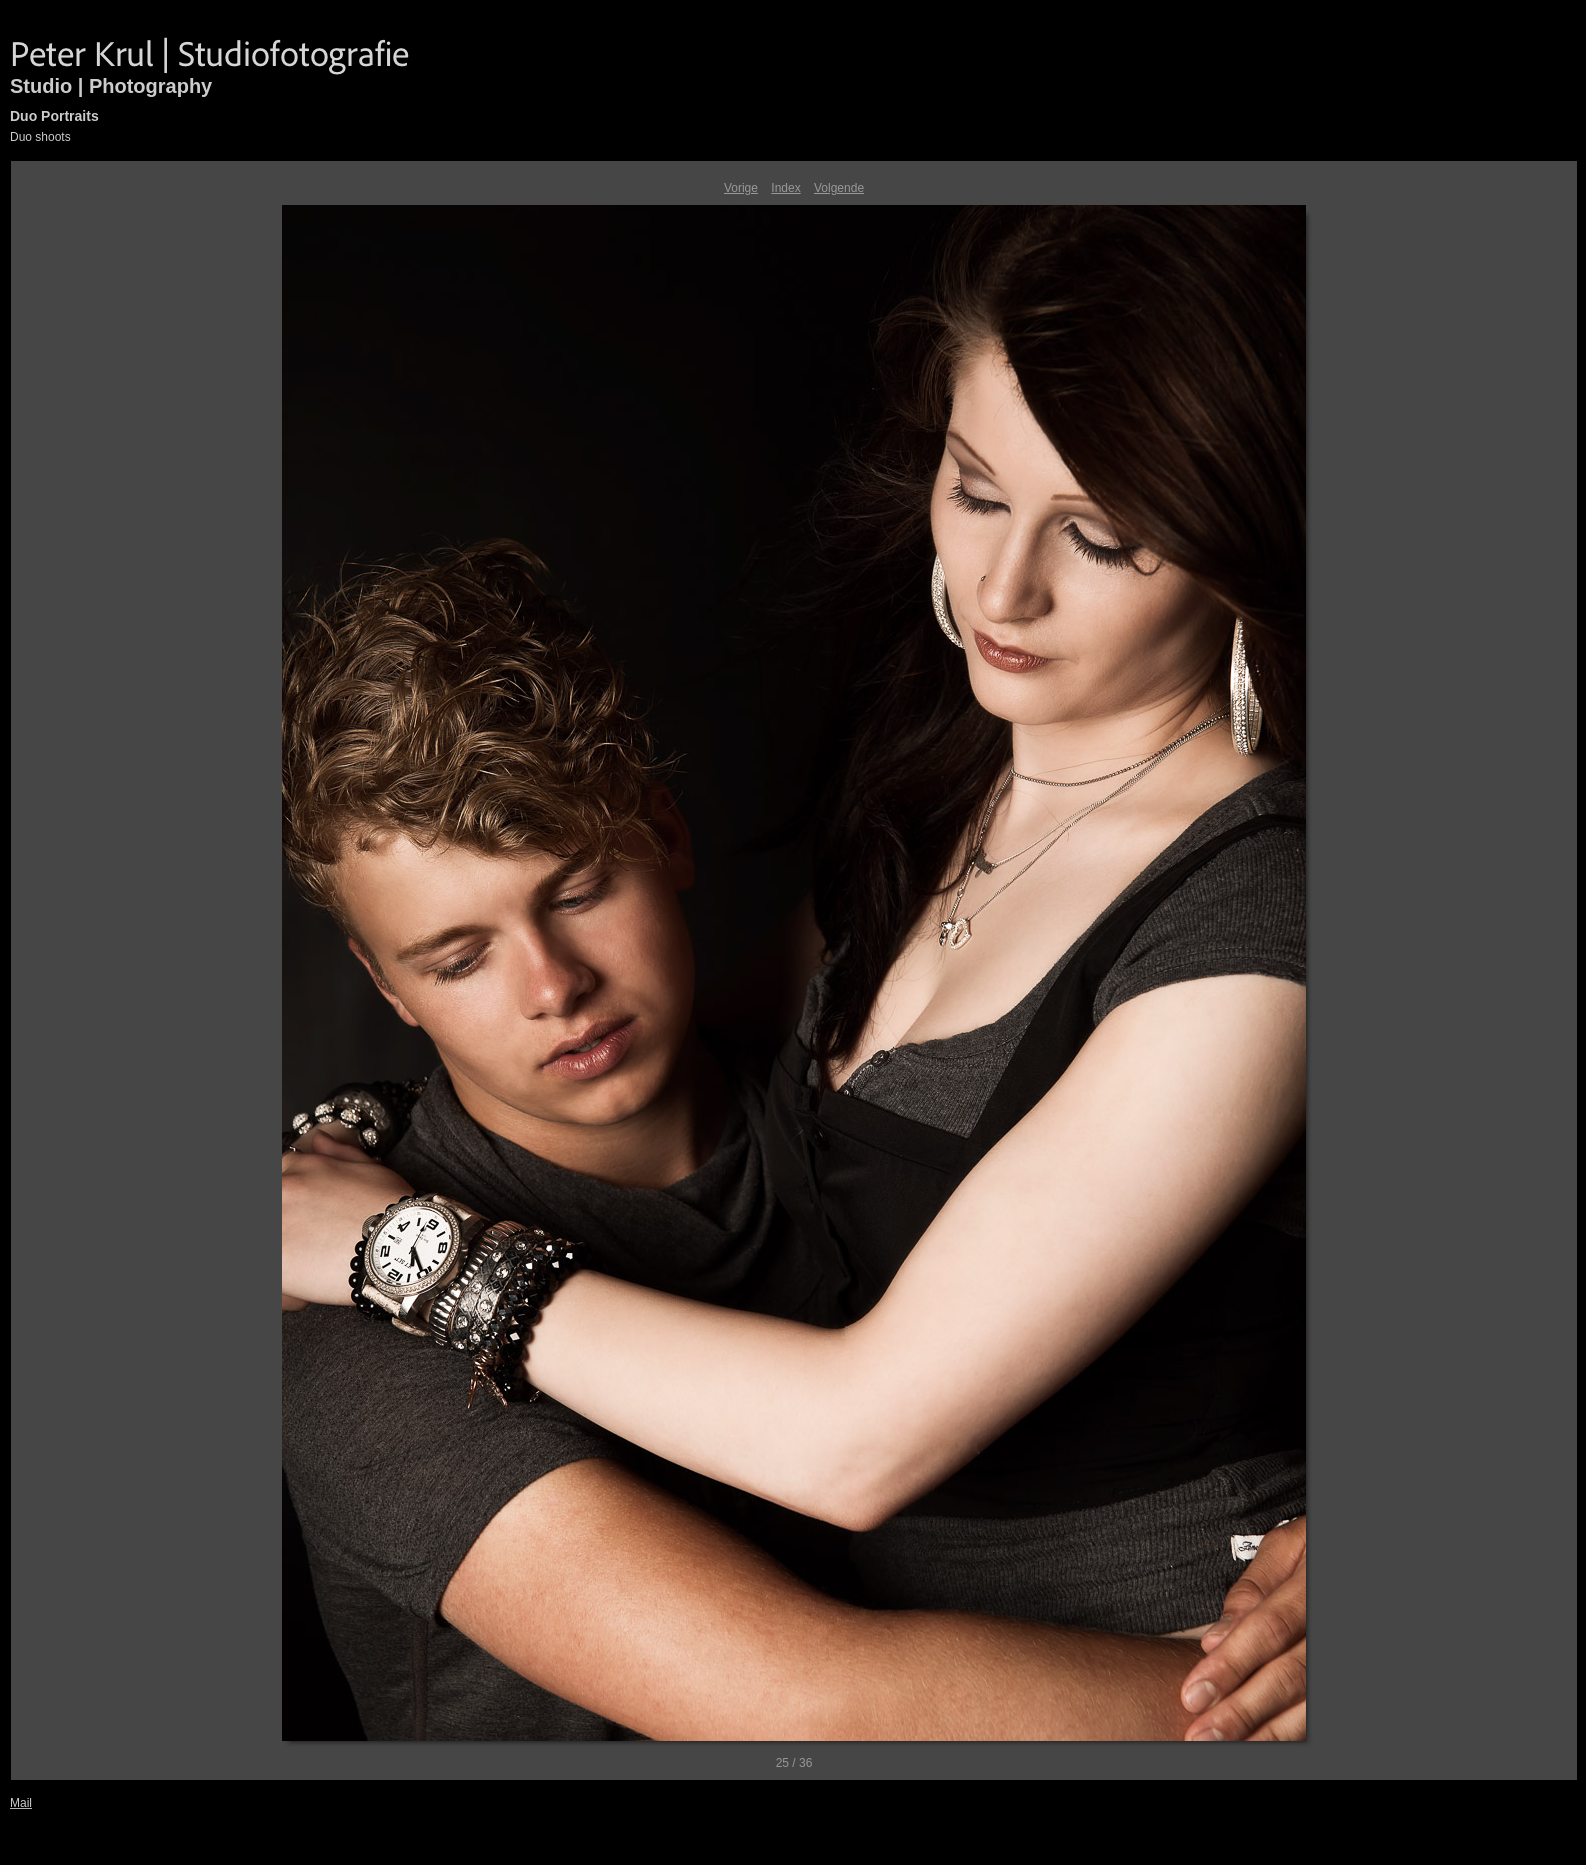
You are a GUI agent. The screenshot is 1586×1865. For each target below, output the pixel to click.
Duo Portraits (54, 116)
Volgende (839, 188)
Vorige (741, 188)
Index (785, 188)
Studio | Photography (111, 86)
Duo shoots (40, 137)
